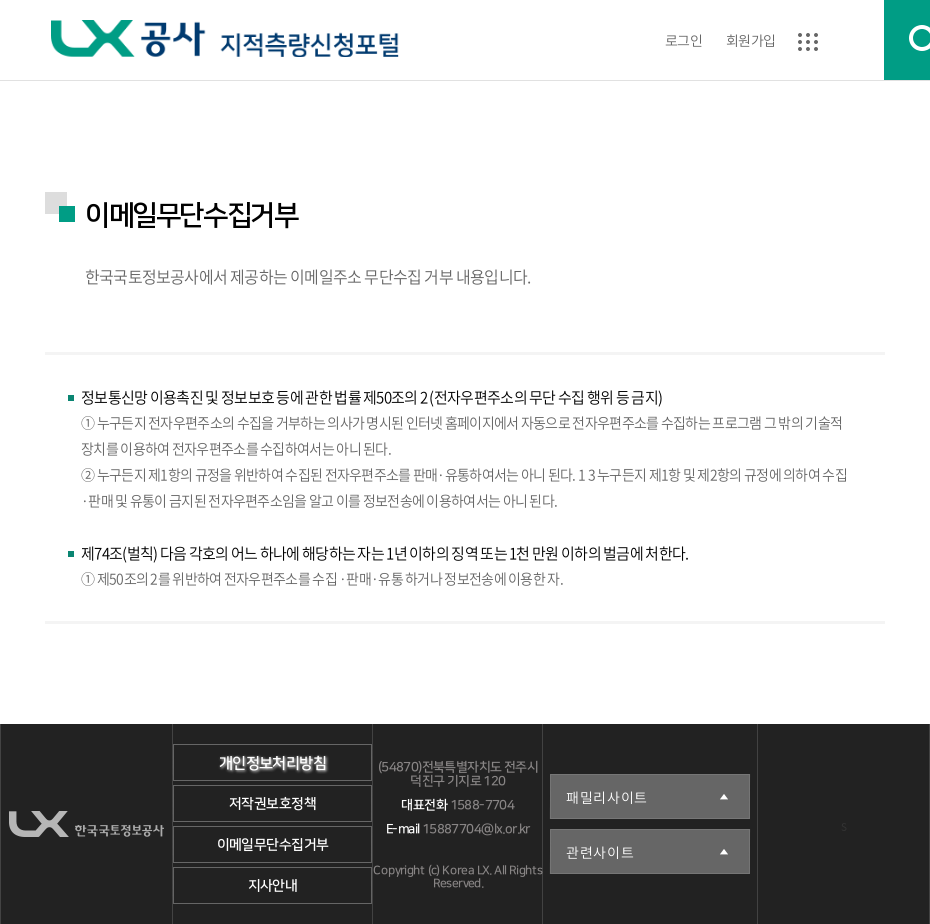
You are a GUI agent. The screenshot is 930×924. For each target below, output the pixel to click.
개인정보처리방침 (271, 763)
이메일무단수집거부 (272, 845)
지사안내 (272, 886)
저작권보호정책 (272, 804)
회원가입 (751, 40)
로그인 (683, 40)
